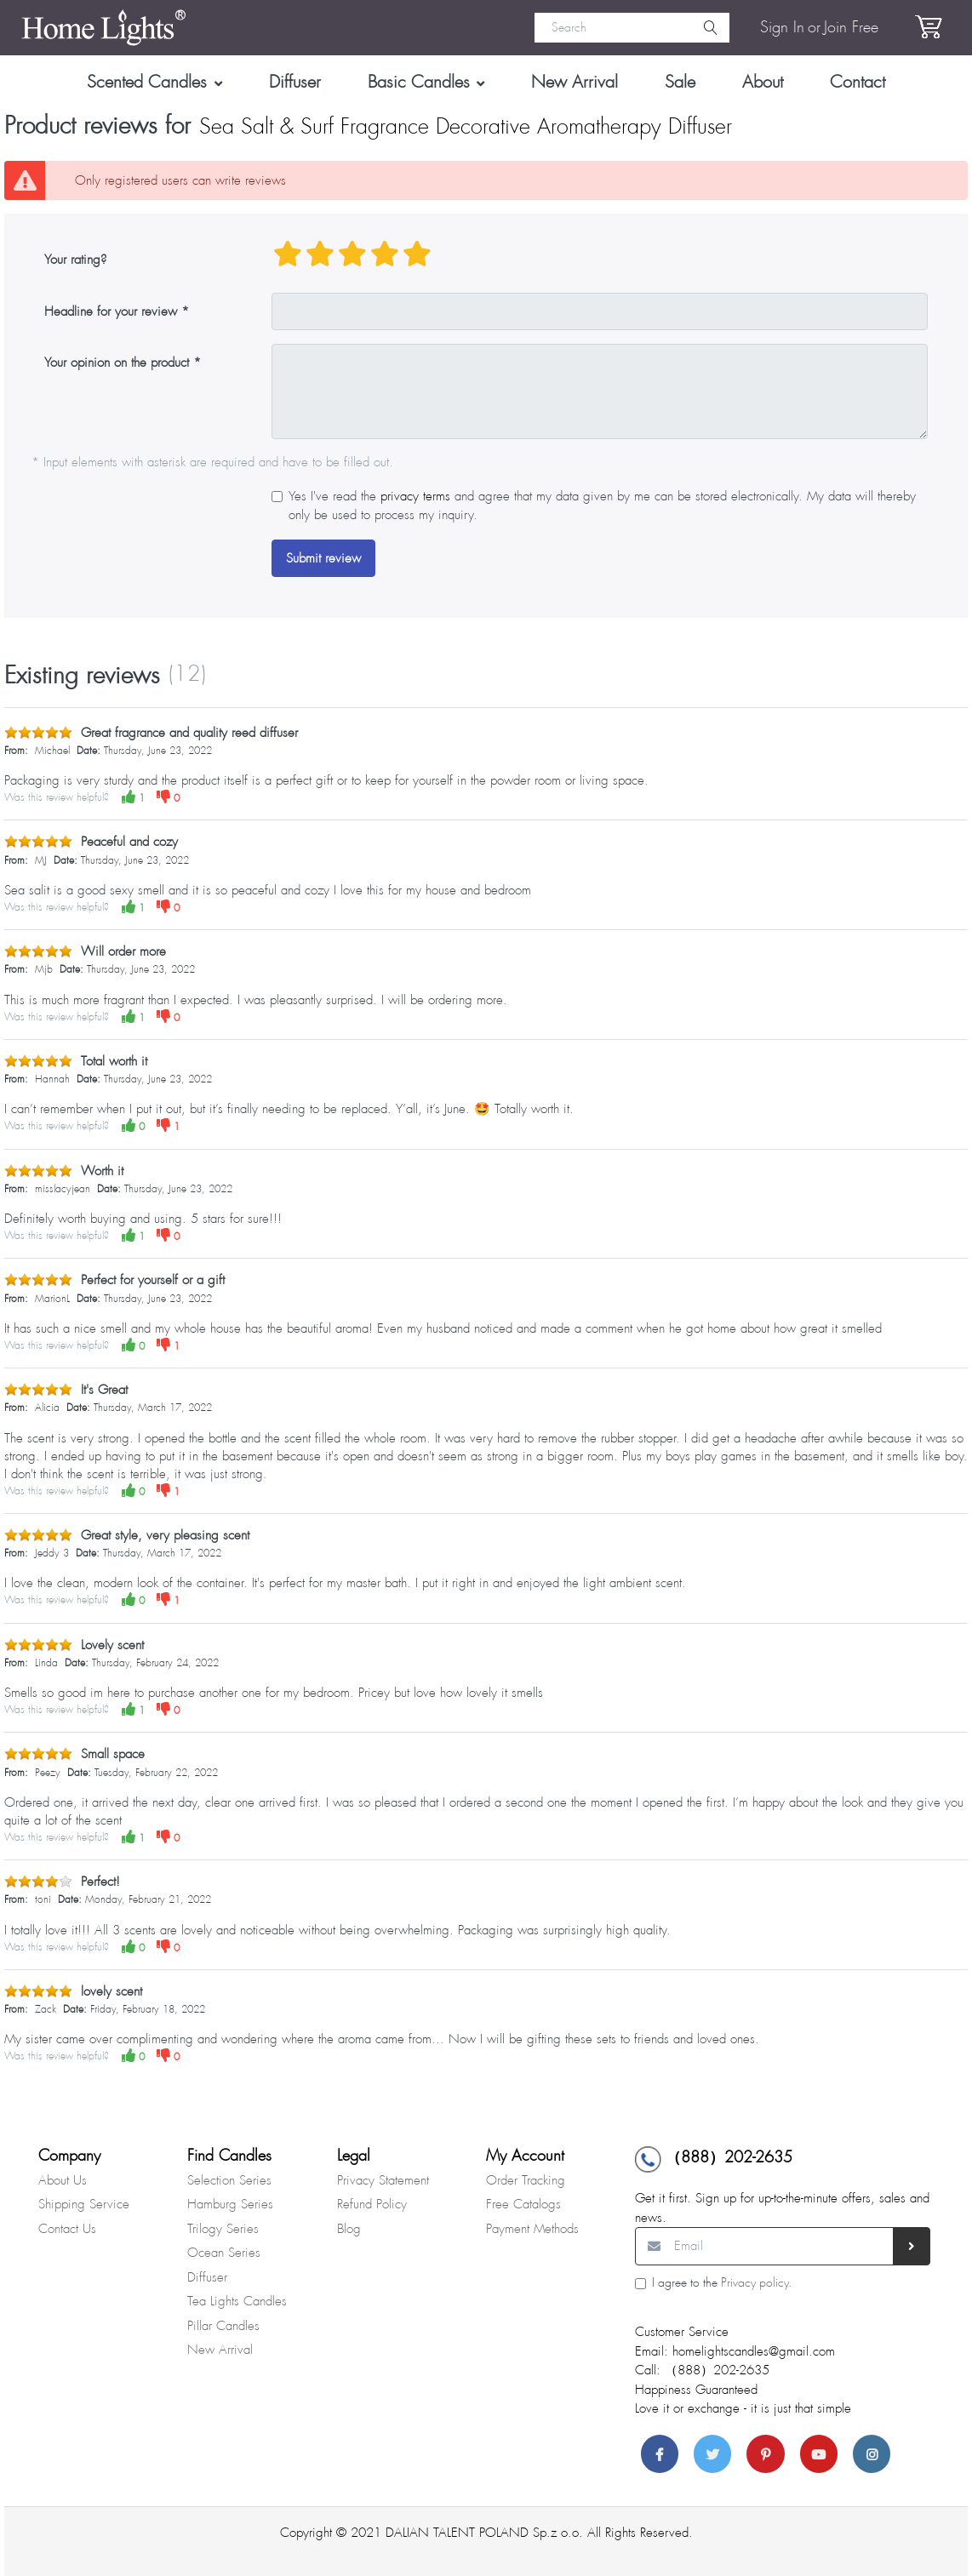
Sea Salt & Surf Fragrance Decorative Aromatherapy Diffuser (465, 126)
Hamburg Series (230, 2204)
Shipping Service (83, 2204)
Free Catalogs (523, 2204)
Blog (349, 2228)
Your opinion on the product (116, 362)
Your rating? (75, 259)
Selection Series (229, 2180)
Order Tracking (525, 2180)
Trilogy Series (223, 2228)
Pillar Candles (223, 2325)
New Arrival (220, 2349)
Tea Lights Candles (237, 2301)
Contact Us (67, 2228)
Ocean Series (223, 2252)
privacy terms (415, 496)
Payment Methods (532, 2228)
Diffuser (207, 2277)
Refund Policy (372, 2204)
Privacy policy (754, 2283)
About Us (62, 2180)
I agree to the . (722, 2283)
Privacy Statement (383, 2180)
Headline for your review (110, 311)
